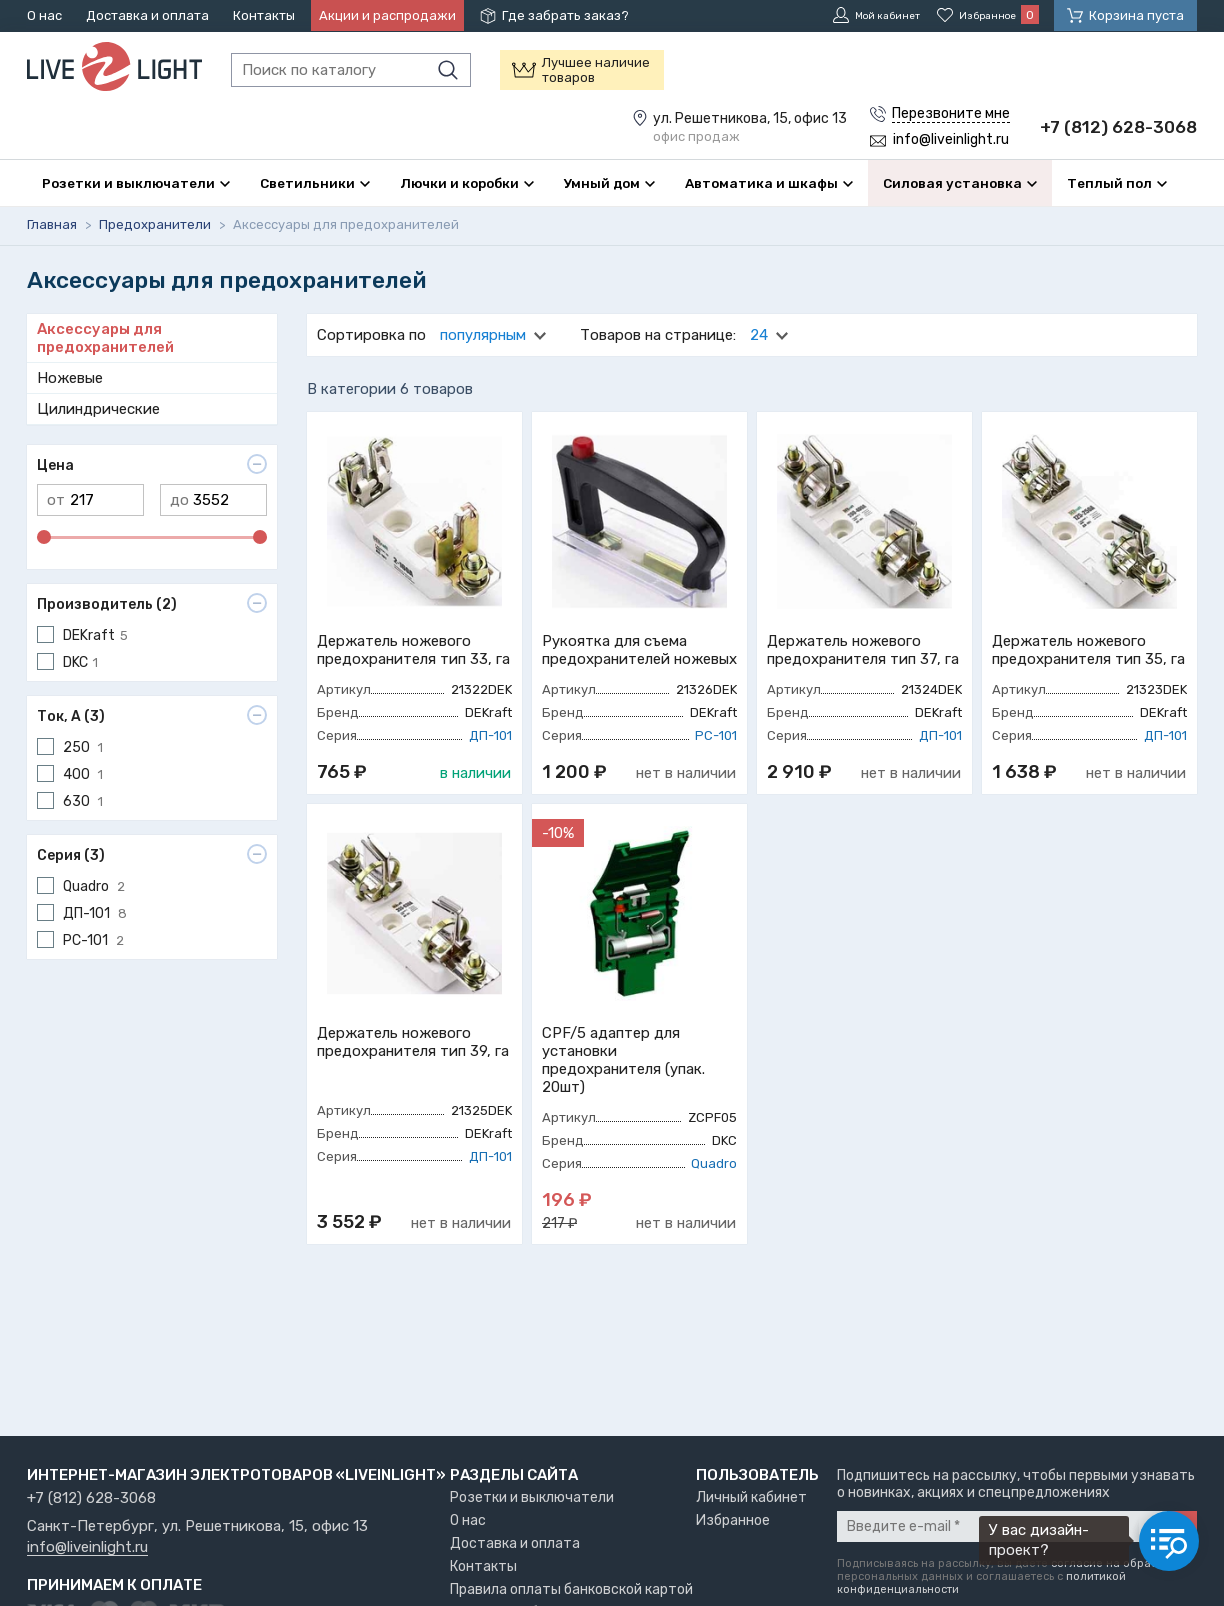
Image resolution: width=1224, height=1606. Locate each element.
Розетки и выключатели (532, 1497)
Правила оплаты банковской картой (571, 1589)
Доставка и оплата (147, 15)
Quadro (714, 1210)
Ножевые (70, 425)
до (179, 547)
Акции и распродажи (387, 15)
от (56, 547)
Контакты (264, 15)
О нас (44, 15)
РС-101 (716, 782)
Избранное (733, 1520)
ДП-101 (490, 782)
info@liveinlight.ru (87, 1548)
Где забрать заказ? (565, 15)
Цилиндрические (98, 456)
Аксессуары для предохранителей (105, 385)
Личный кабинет (751, 1497)
